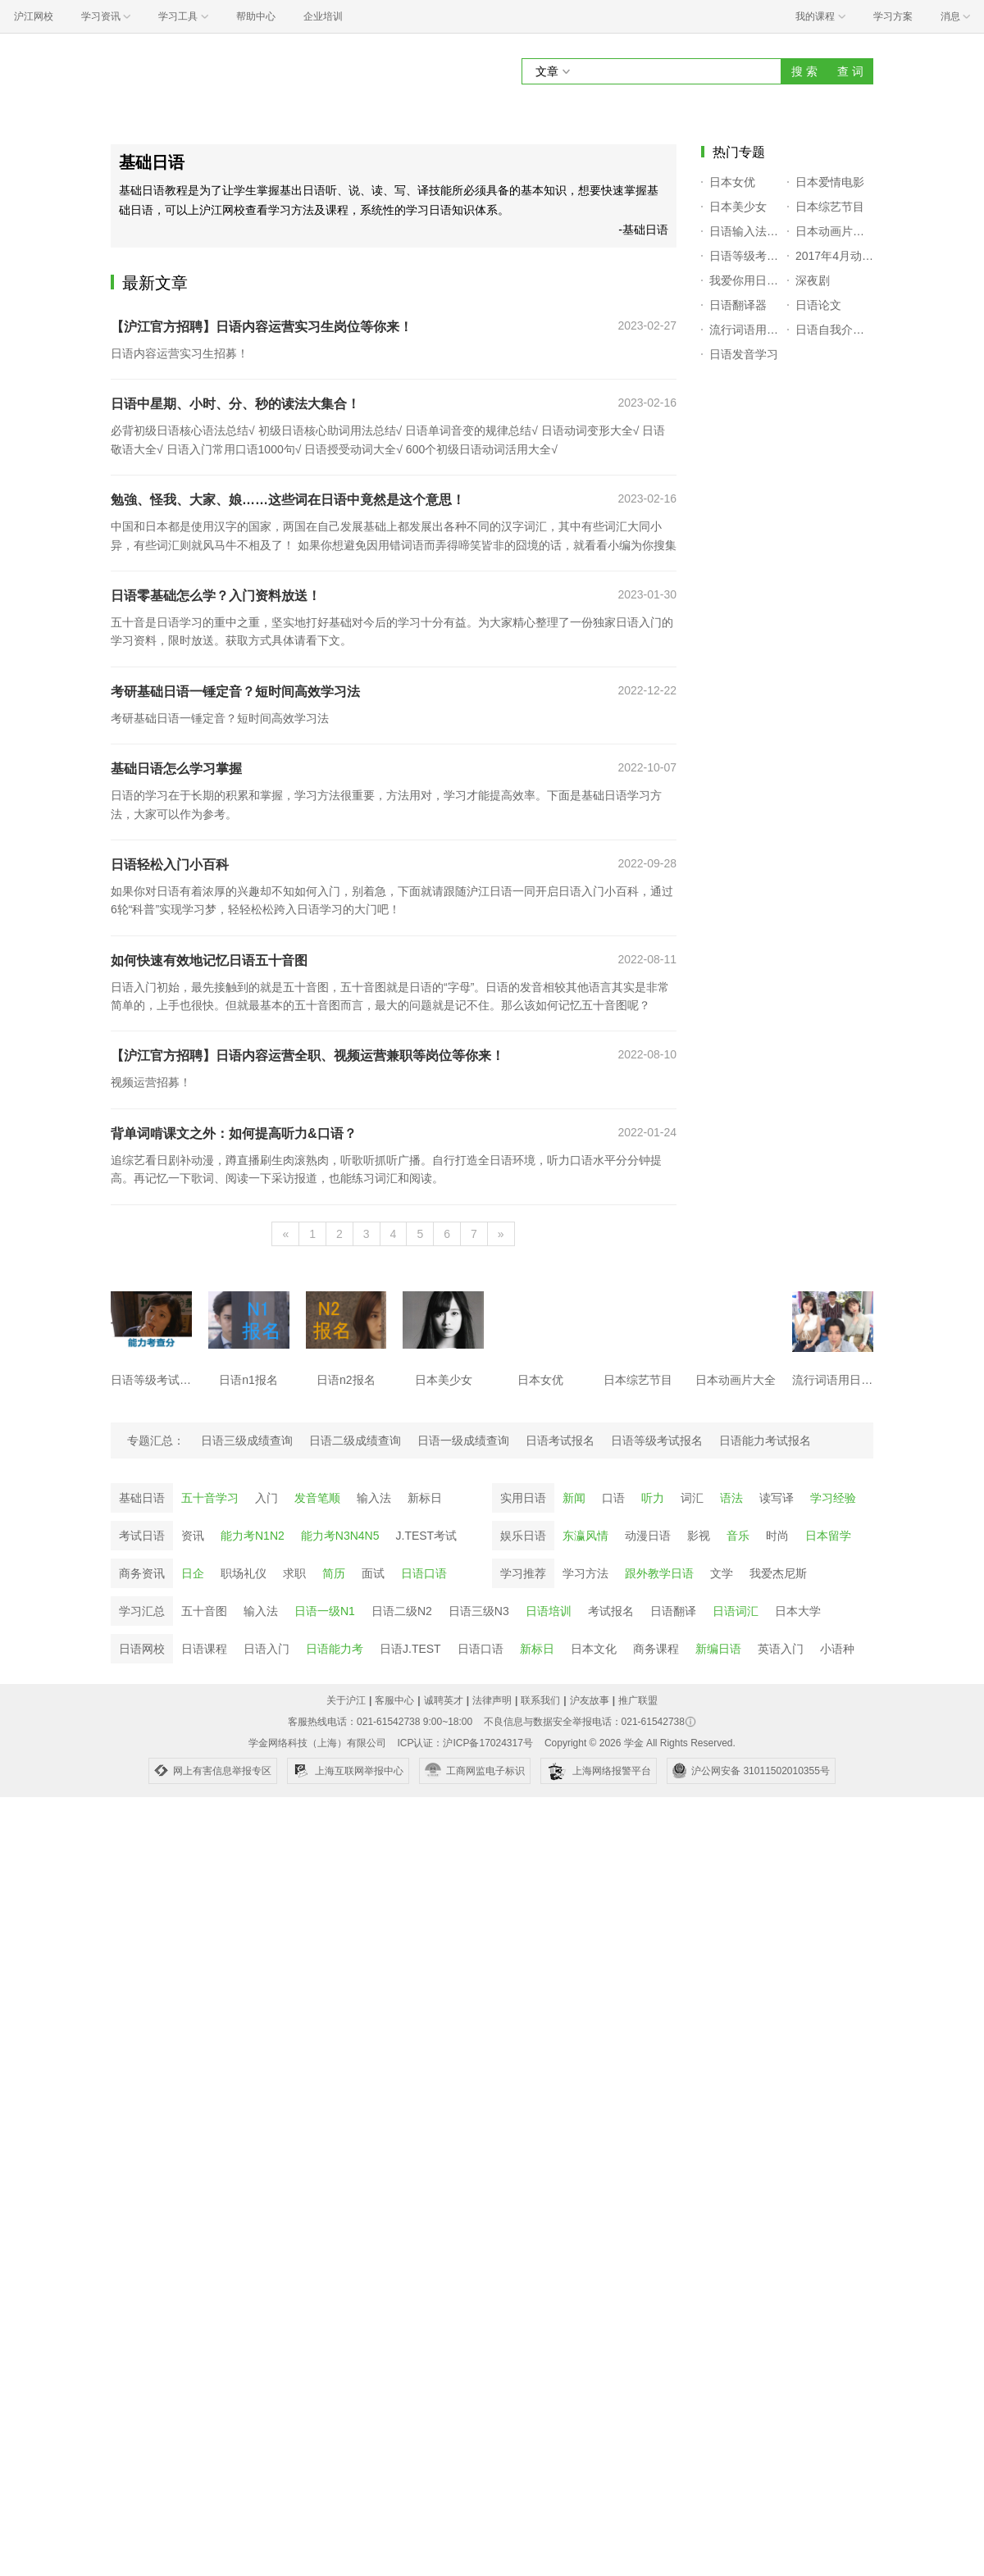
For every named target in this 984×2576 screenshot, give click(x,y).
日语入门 (266, 1648)
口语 (613, 1497)
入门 (266, 1497)
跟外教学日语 (659, 1573)
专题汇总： (155, 1440)
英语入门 (781, 1648)
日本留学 (828, 1535)
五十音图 (204, 1611)
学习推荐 (523, 1573)
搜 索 (804, 71)
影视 (698, 1535)
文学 (721, 1573)
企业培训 (323, 16)
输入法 (374, 1497)
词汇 (692, 1497)
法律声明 (492, 1700)
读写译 (776, 1497)
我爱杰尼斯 (778, 1573)
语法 (731, 1497)
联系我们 (540, 1700)
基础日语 (142, 1497)
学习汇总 (142, 1611)
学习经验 (833, 1497)
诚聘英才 (443, 1700)
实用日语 (523, 1497)
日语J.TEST (410, 1648)
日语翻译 (673, 1611)
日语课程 (204, 1648)
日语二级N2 (401, 1611)
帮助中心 (256, 16)
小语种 (837, 1648)
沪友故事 (589, 1700)
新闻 (574, 1497)
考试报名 (611, 1611)
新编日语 (718, 1648)
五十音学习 (210, 1497)
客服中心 (394, 1700)
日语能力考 (334, 1648)
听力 (652, 1497)
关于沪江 (346, 1700)
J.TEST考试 (427, 1535)
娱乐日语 (523, 1535)
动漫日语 (648, 1535)
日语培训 (549, 1611)
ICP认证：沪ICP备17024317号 (464, 1743)
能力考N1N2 (253, 1535)
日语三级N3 (479, 1611)
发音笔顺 (317, 1497)
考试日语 (142, 1535)
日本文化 (594, 1648)
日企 (192, 1573)
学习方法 (585, 1573)
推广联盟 (638, 1700)
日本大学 (798, 1611)
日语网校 (142, 1648)
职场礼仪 (243, 1573)
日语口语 (424, 1573)
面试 (373, 1573)
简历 (333, 1573)
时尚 (777, 1535)
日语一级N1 (324, 1611)
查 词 (850, 71)
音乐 (738, 1535)
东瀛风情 (585, 1535)
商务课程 (656, 1648)
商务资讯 (142, 1573)
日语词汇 (735, 1611)
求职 (294, 1573)
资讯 (192, 1535)
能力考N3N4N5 (340, 1535)
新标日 (425, 1497)
